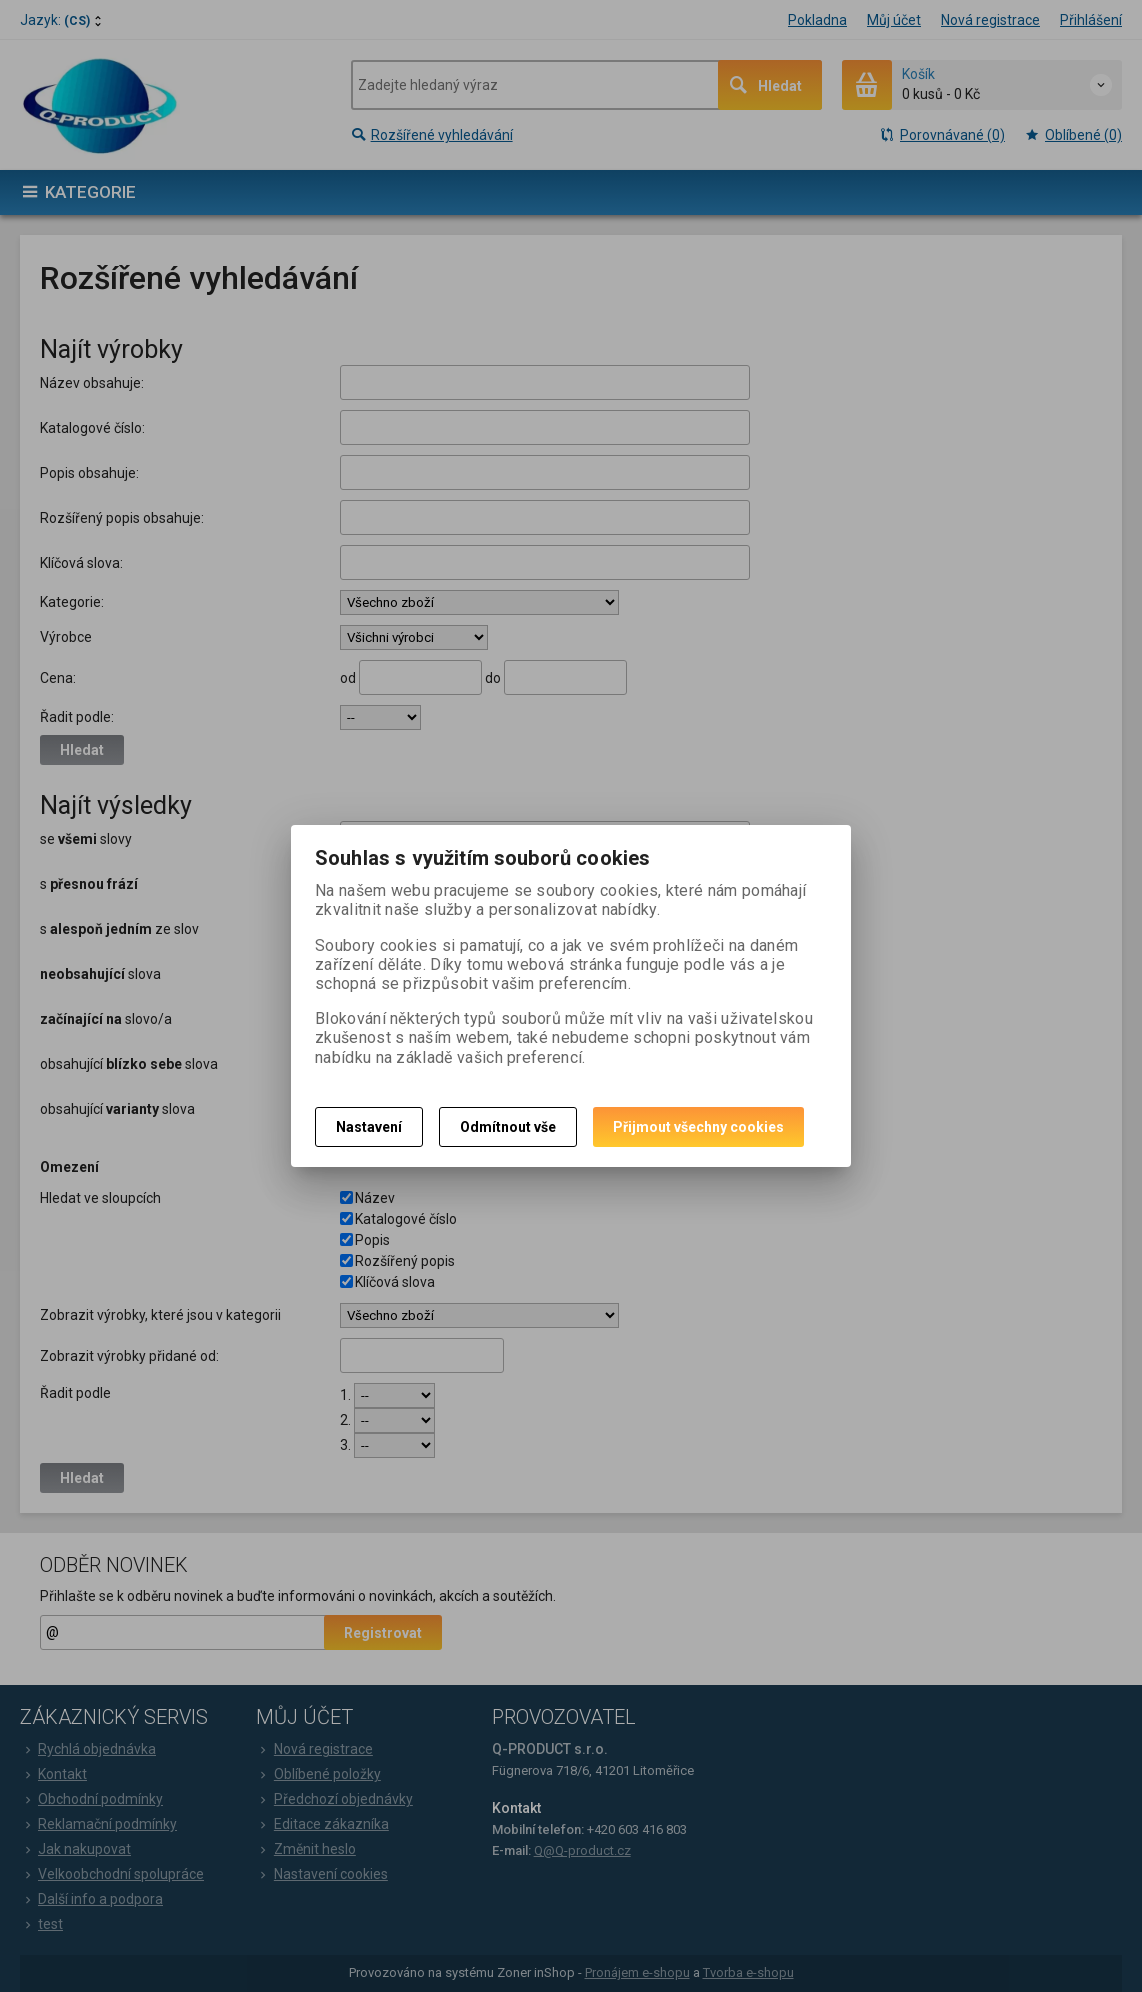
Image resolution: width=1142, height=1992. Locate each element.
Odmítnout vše (508, 1127)
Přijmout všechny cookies (698, 1127)
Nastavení (369, 1127)
